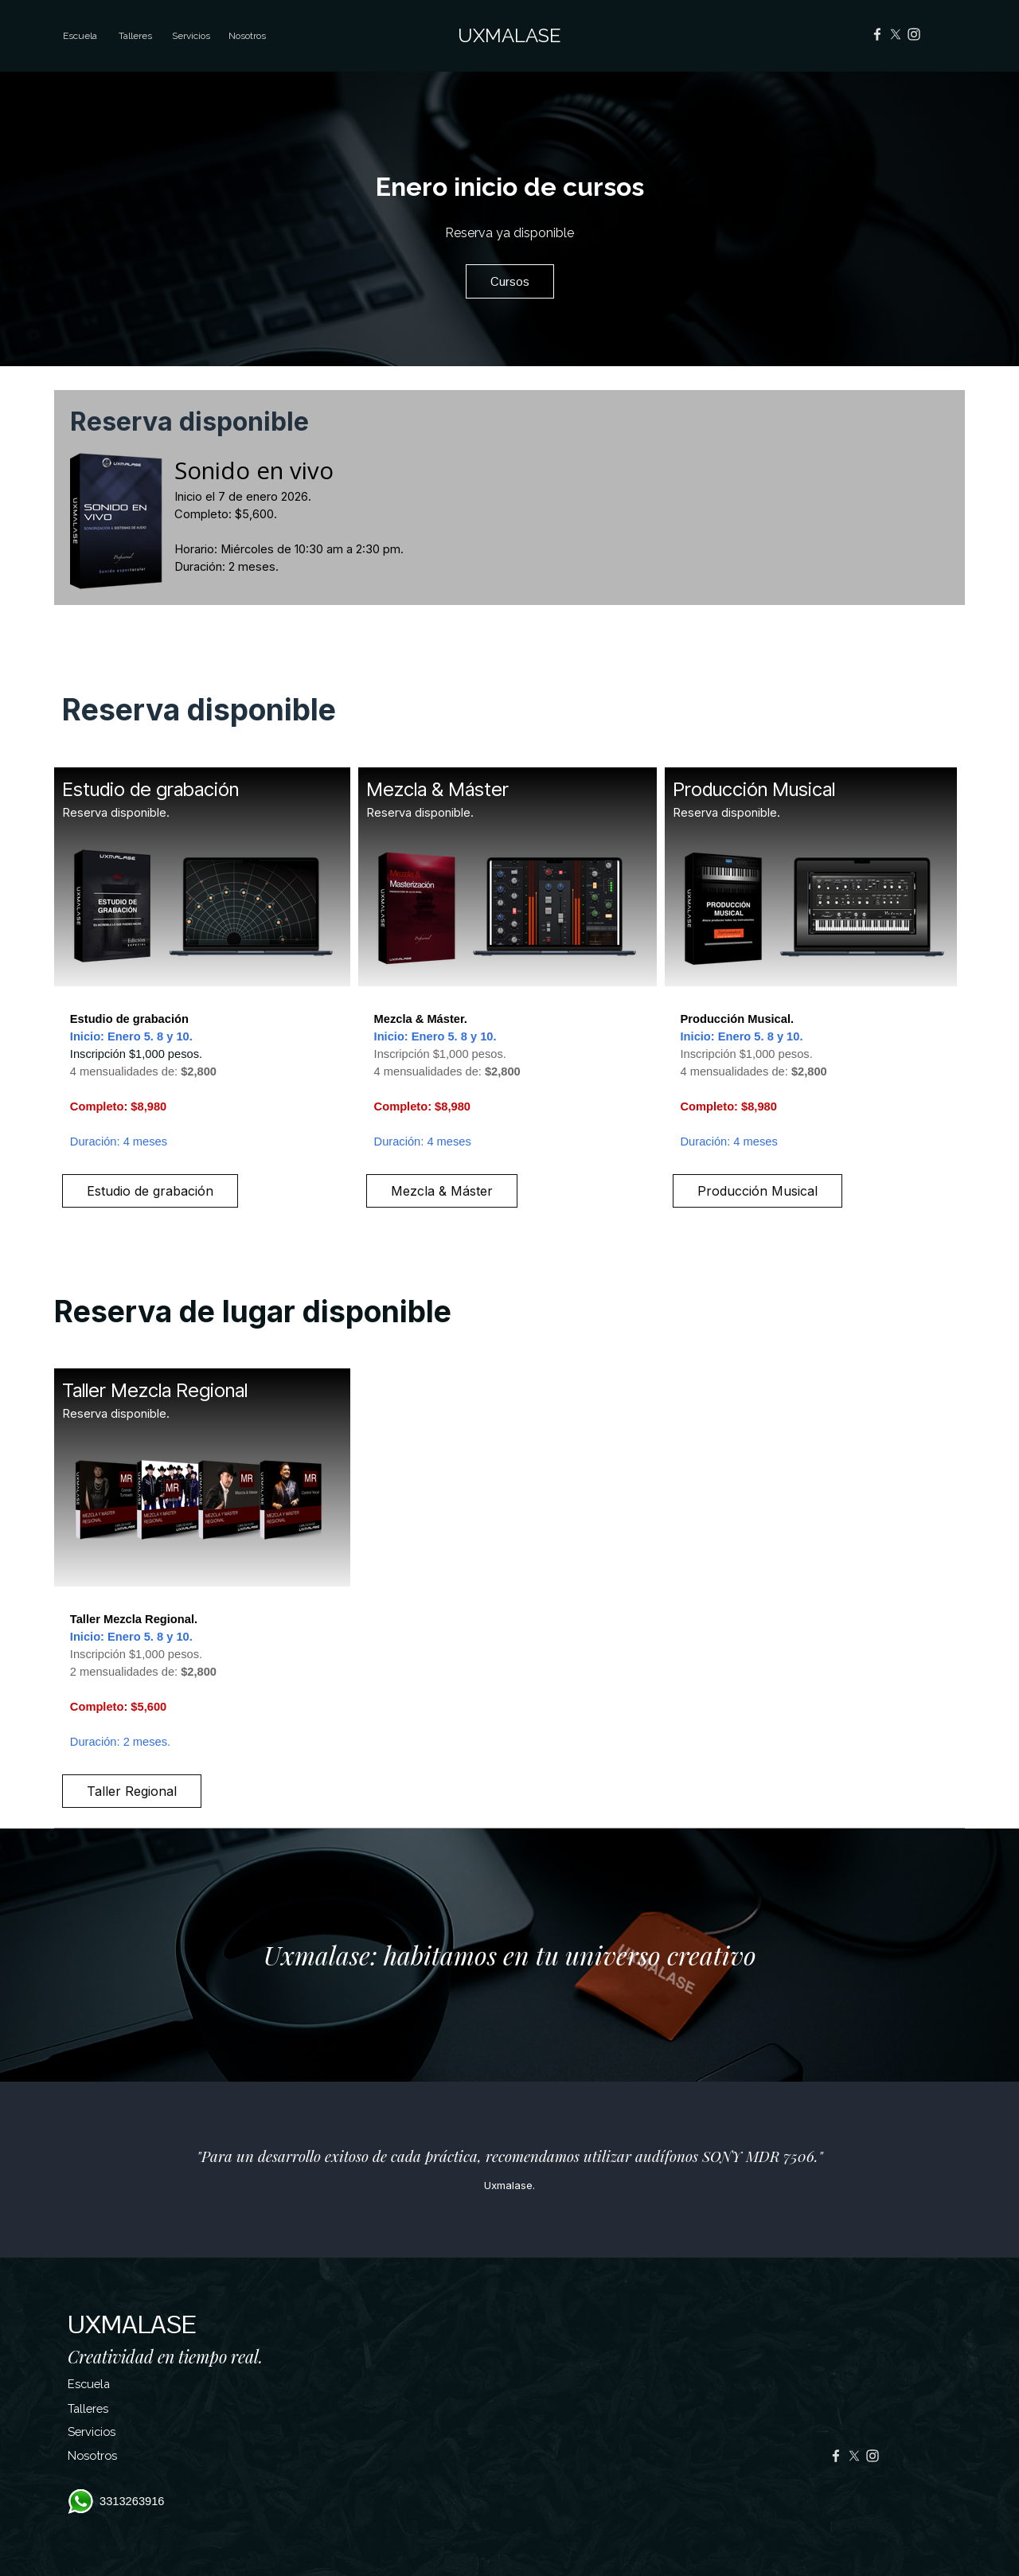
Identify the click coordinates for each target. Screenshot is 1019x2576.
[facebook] (877, 34)
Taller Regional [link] (132, 1791)
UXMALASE (509, 35)
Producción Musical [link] (757, 1191)
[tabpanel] (509, 521)
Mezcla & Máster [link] (442, 1191)
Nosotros (247, 35)
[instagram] (914, 34)
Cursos (509, 281)
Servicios (91, 2431)
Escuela (80, 35)
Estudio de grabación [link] (150, 1191)
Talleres (88, 2408)
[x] (895, 34)
